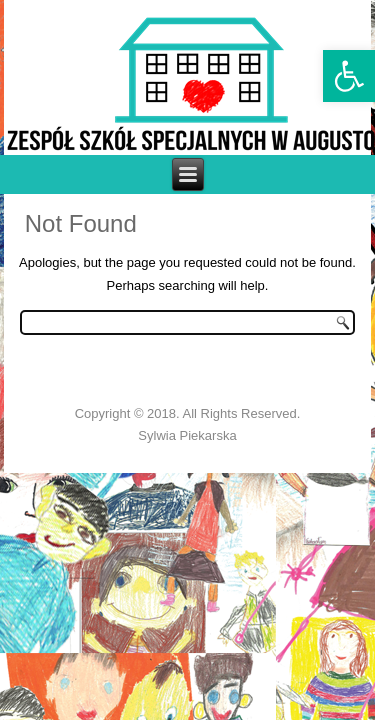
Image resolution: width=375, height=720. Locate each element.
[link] (349, 76)
